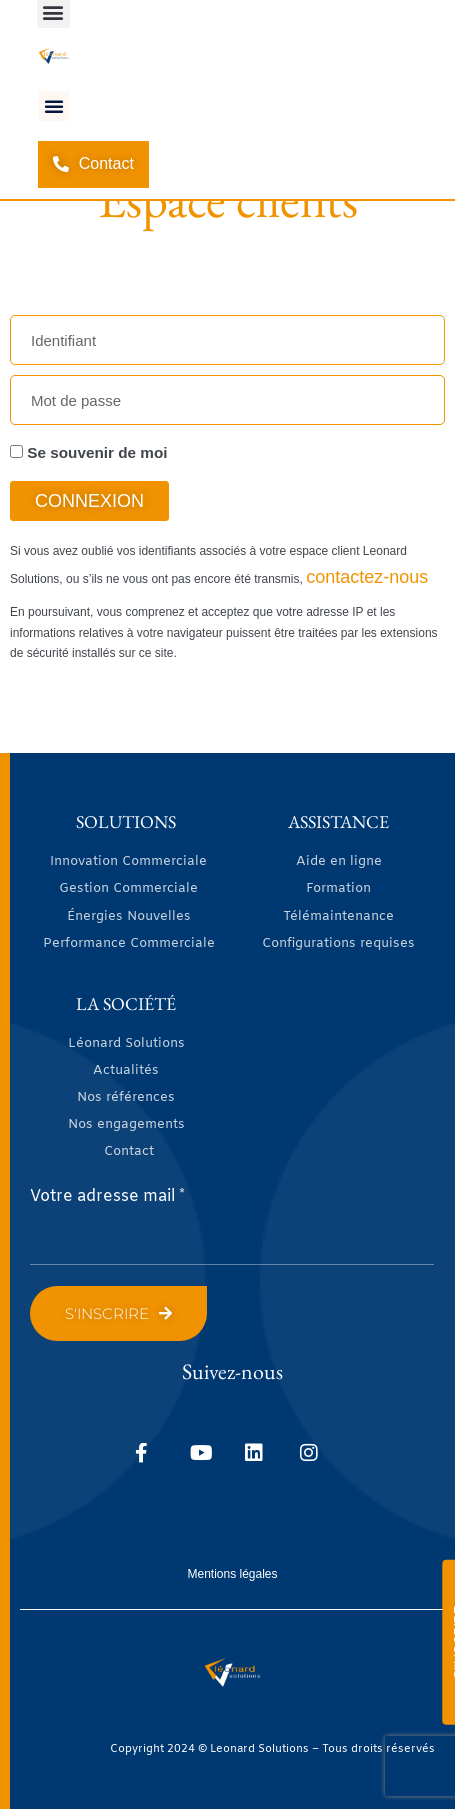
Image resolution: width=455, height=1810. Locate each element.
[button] (54, 106)
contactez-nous (367, 577)
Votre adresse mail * (107, 1196)
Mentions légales (232, 1574)
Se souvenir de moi (89, 452)
